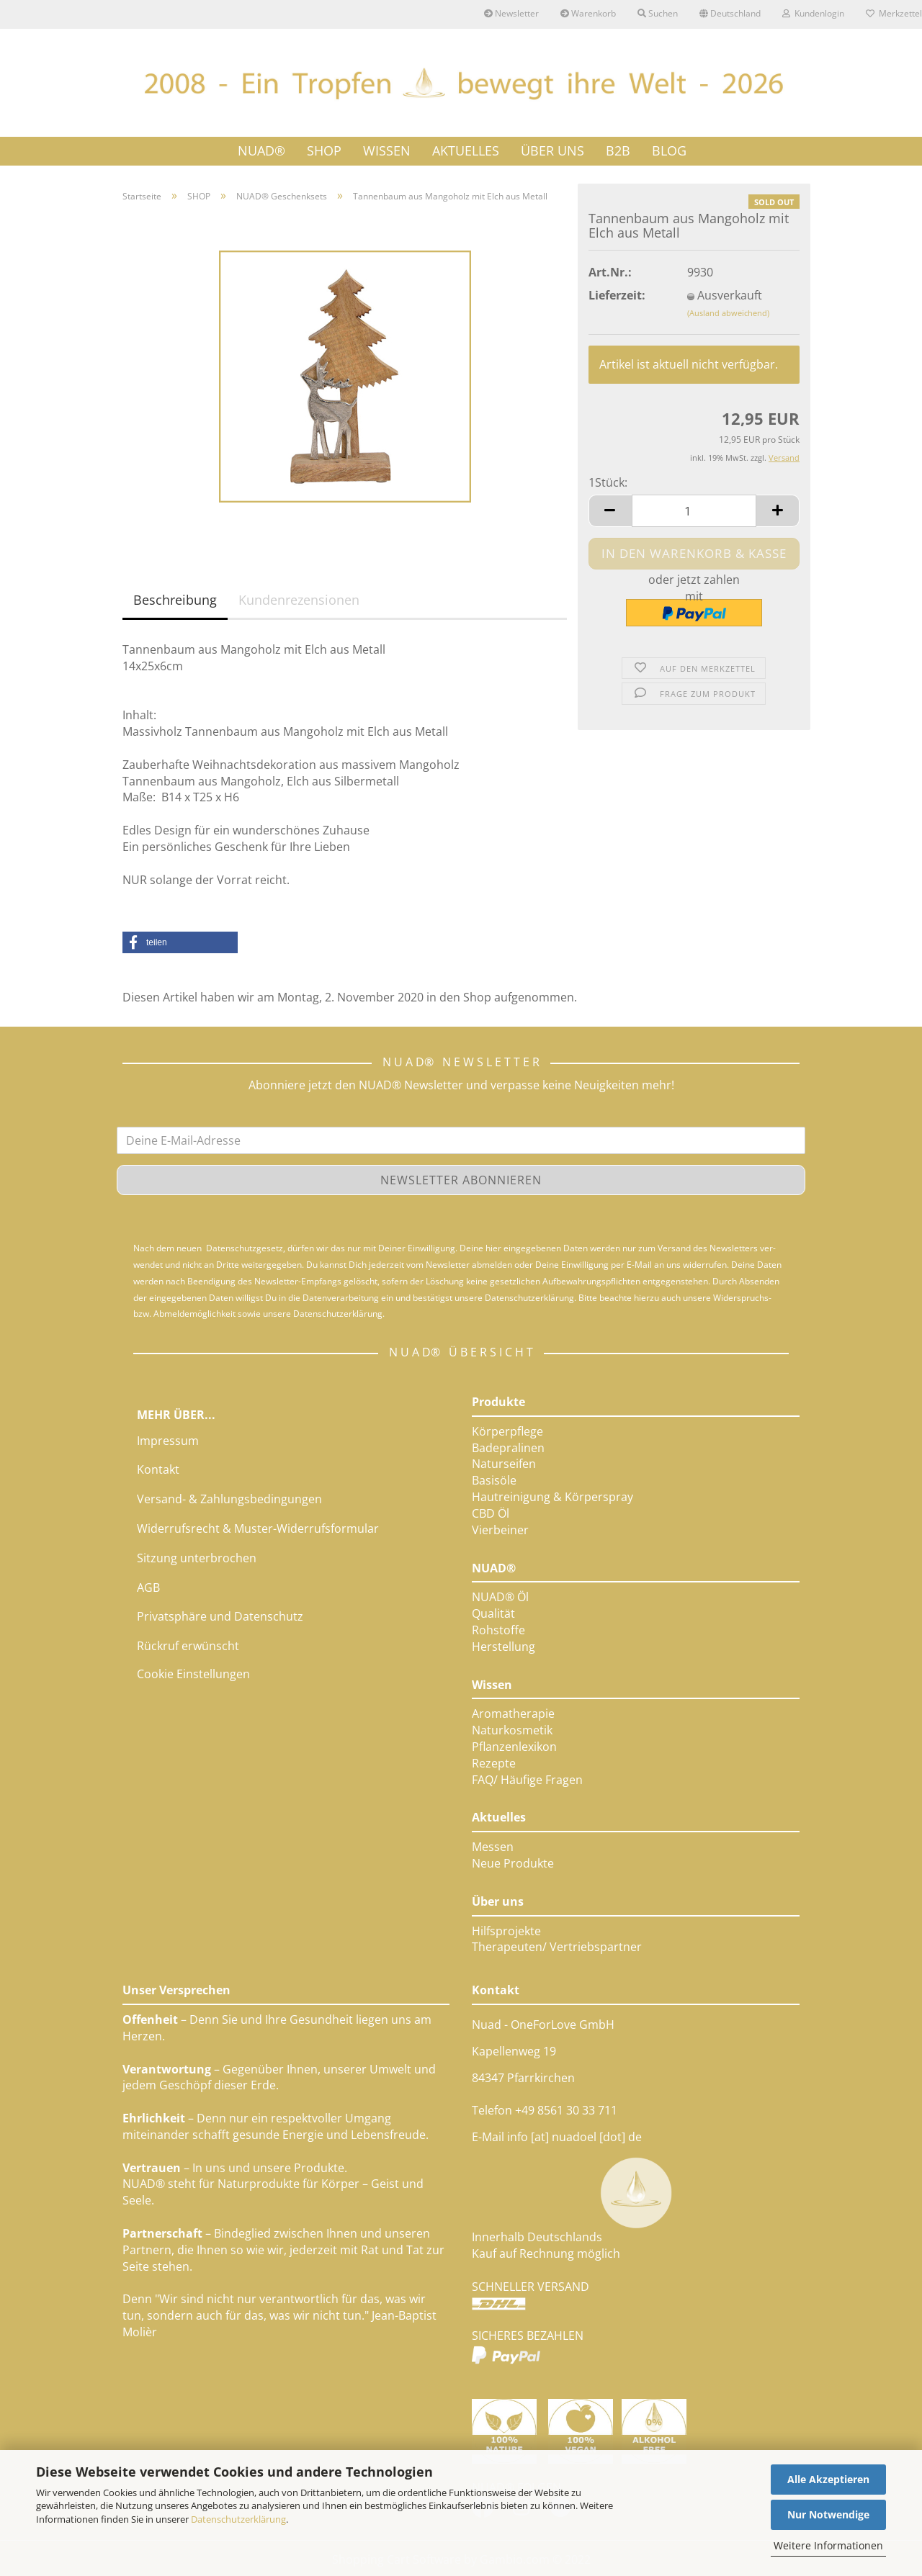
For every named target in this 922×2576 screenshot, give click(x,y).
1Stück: (607, 482)
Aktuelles (499, 1817)
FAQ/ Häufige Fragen (527, 1780)
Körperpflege (507, 1431)
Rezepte (494, 1763)
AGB (148, 1587)
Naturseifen (504, 1464)
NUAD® (261, 150)
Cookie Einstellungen (193, 1674)
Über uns (498, 1901)
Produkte (498, 1402)
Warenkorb (588, 13)
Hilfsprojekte (506, 1931)
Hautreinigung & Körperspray (552, 1497)
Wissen (492, 1685)
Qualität (493, 1613)
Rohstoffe (498, 1630)
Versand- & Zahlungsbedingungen (229, 1499)
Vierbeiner (500, 1530)
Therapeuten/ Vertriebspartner (557, 1947)
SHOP (324, 150)
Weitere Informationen (828, 2545)
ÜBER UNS (552, 150)
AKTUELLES (465, 150)
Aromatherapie (513, 1713)
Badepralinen (508, 1448)
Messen (493, 1847)
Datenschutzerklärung (238, 2519)
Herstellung (503, 1646)
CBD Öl (490, 1513)
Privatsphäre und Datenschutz (220, 1616)
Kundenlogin (813, 13)
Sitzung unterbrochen (196, 1558)
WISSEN (387, 150)
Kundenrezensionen (298, 599)
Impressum (168, 1441)
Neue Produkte (513, 1863)
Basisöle (494, 1480)
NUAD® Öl (500, 1597)
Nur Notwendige (828, 2514)
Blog (669, 150)
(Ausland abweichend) (728, 312)
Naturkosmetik (512, 1730)
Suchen (657, 13)
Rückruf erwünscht (188, 1646)
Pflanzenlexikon (514, 1747)
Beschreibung (175, 599)
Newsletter (511, 13)
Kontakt (158, 1469)
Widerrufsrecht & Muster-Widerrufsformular (258, 1528)
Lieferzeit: (616, 295)
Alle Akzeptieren (828, 2479)
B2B (618, 150)
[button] (180, 942)
